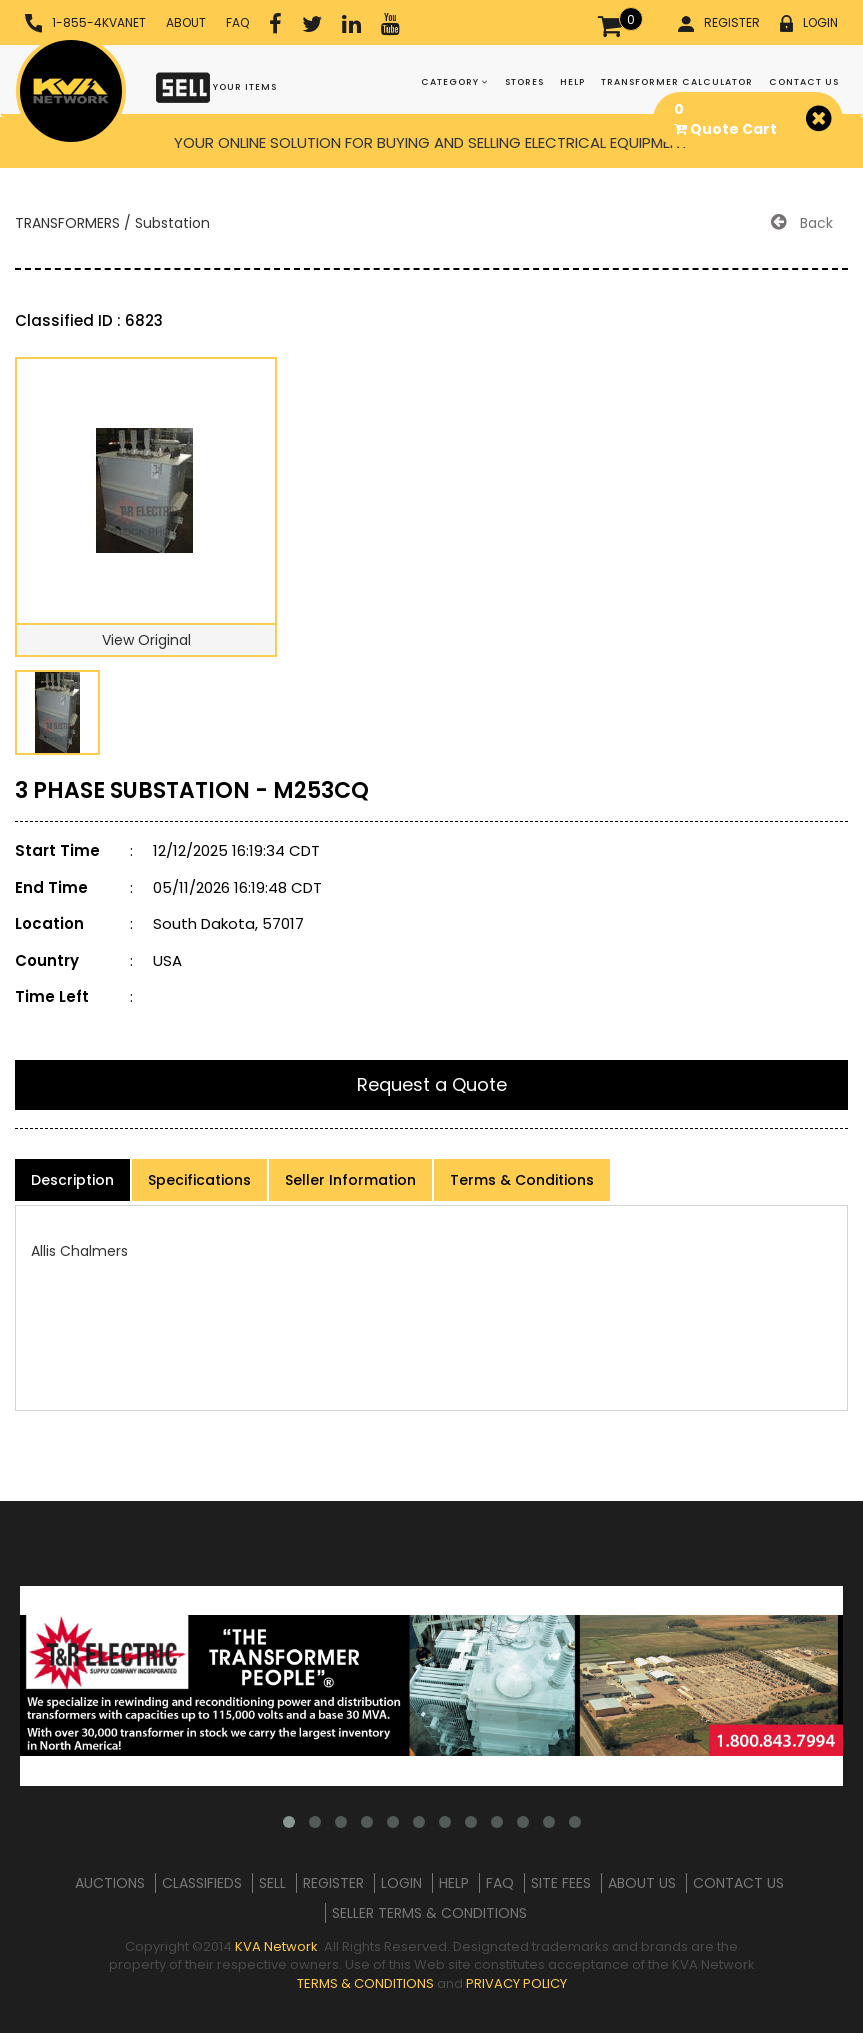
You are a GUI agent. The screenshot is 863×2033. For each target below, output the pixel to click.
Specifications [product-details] (199, 1180)
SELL (272, 1883)
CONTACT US (804, 82)
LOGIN (809, 23)
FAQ (237, 22)
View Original (146, 640)
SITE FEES (561, 1883)
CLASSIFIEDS (202, 1883)
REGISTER (719, 23)
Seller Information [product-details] (350, 1180)
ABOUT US (642, 1883)
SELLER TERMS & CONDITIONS (429, 1913)
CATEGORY (455, 82)
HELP (572, 82)
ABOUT (186, 22)
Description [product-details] (72, 1180)
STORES (524, 82)
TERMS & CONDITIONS (365, 1983)
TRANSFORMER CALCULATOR (677, 82)
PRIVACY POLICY (516, 1983)
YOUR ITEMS (216, 86)
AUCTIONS (110, 1883)
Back (802, 223)
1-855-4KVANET (85, 23)
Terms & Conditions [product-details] (522, 1180)
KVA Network (276, 1946)
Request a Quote (432, 1084)
